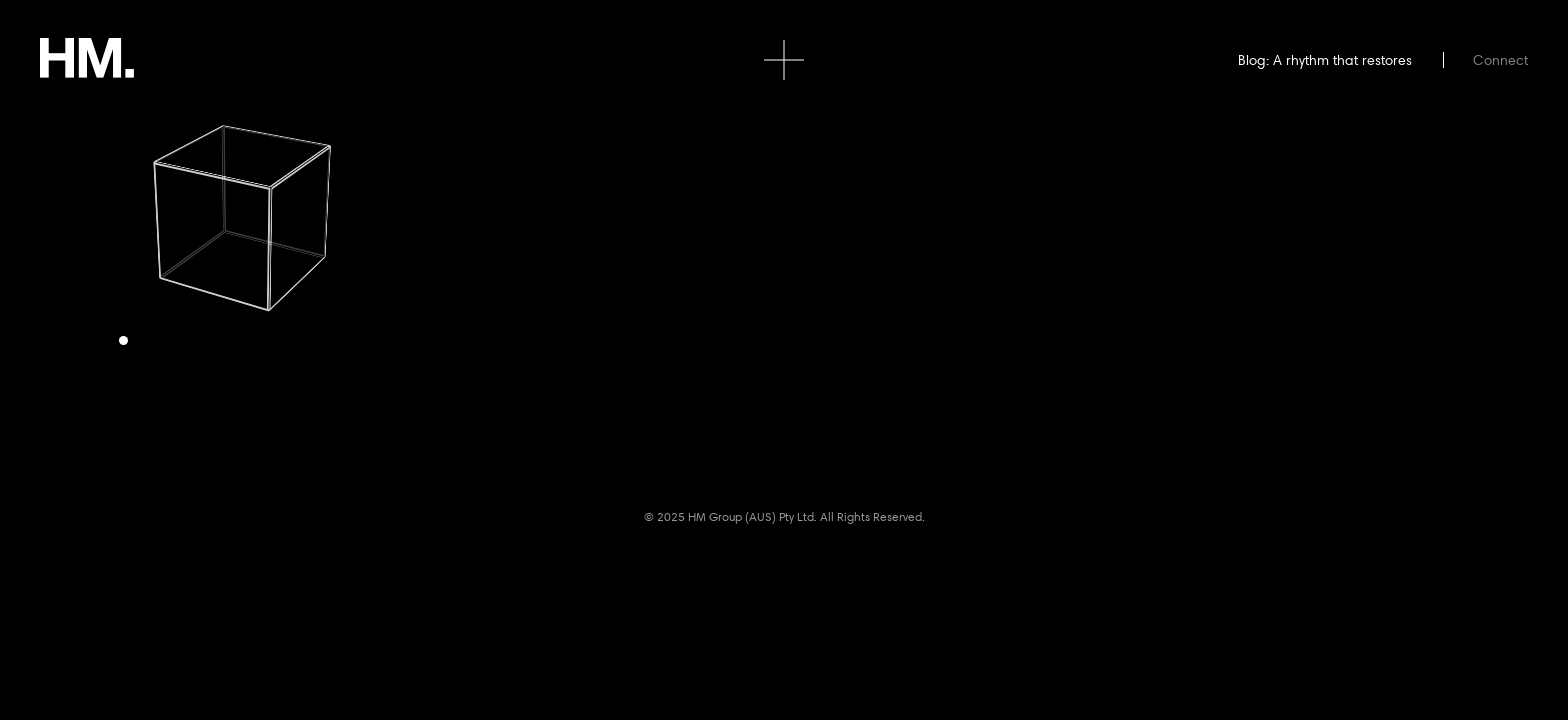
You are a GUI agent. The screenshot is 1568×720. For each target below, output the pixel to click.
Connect (1500, 60)
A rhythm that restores (1342, 60)
